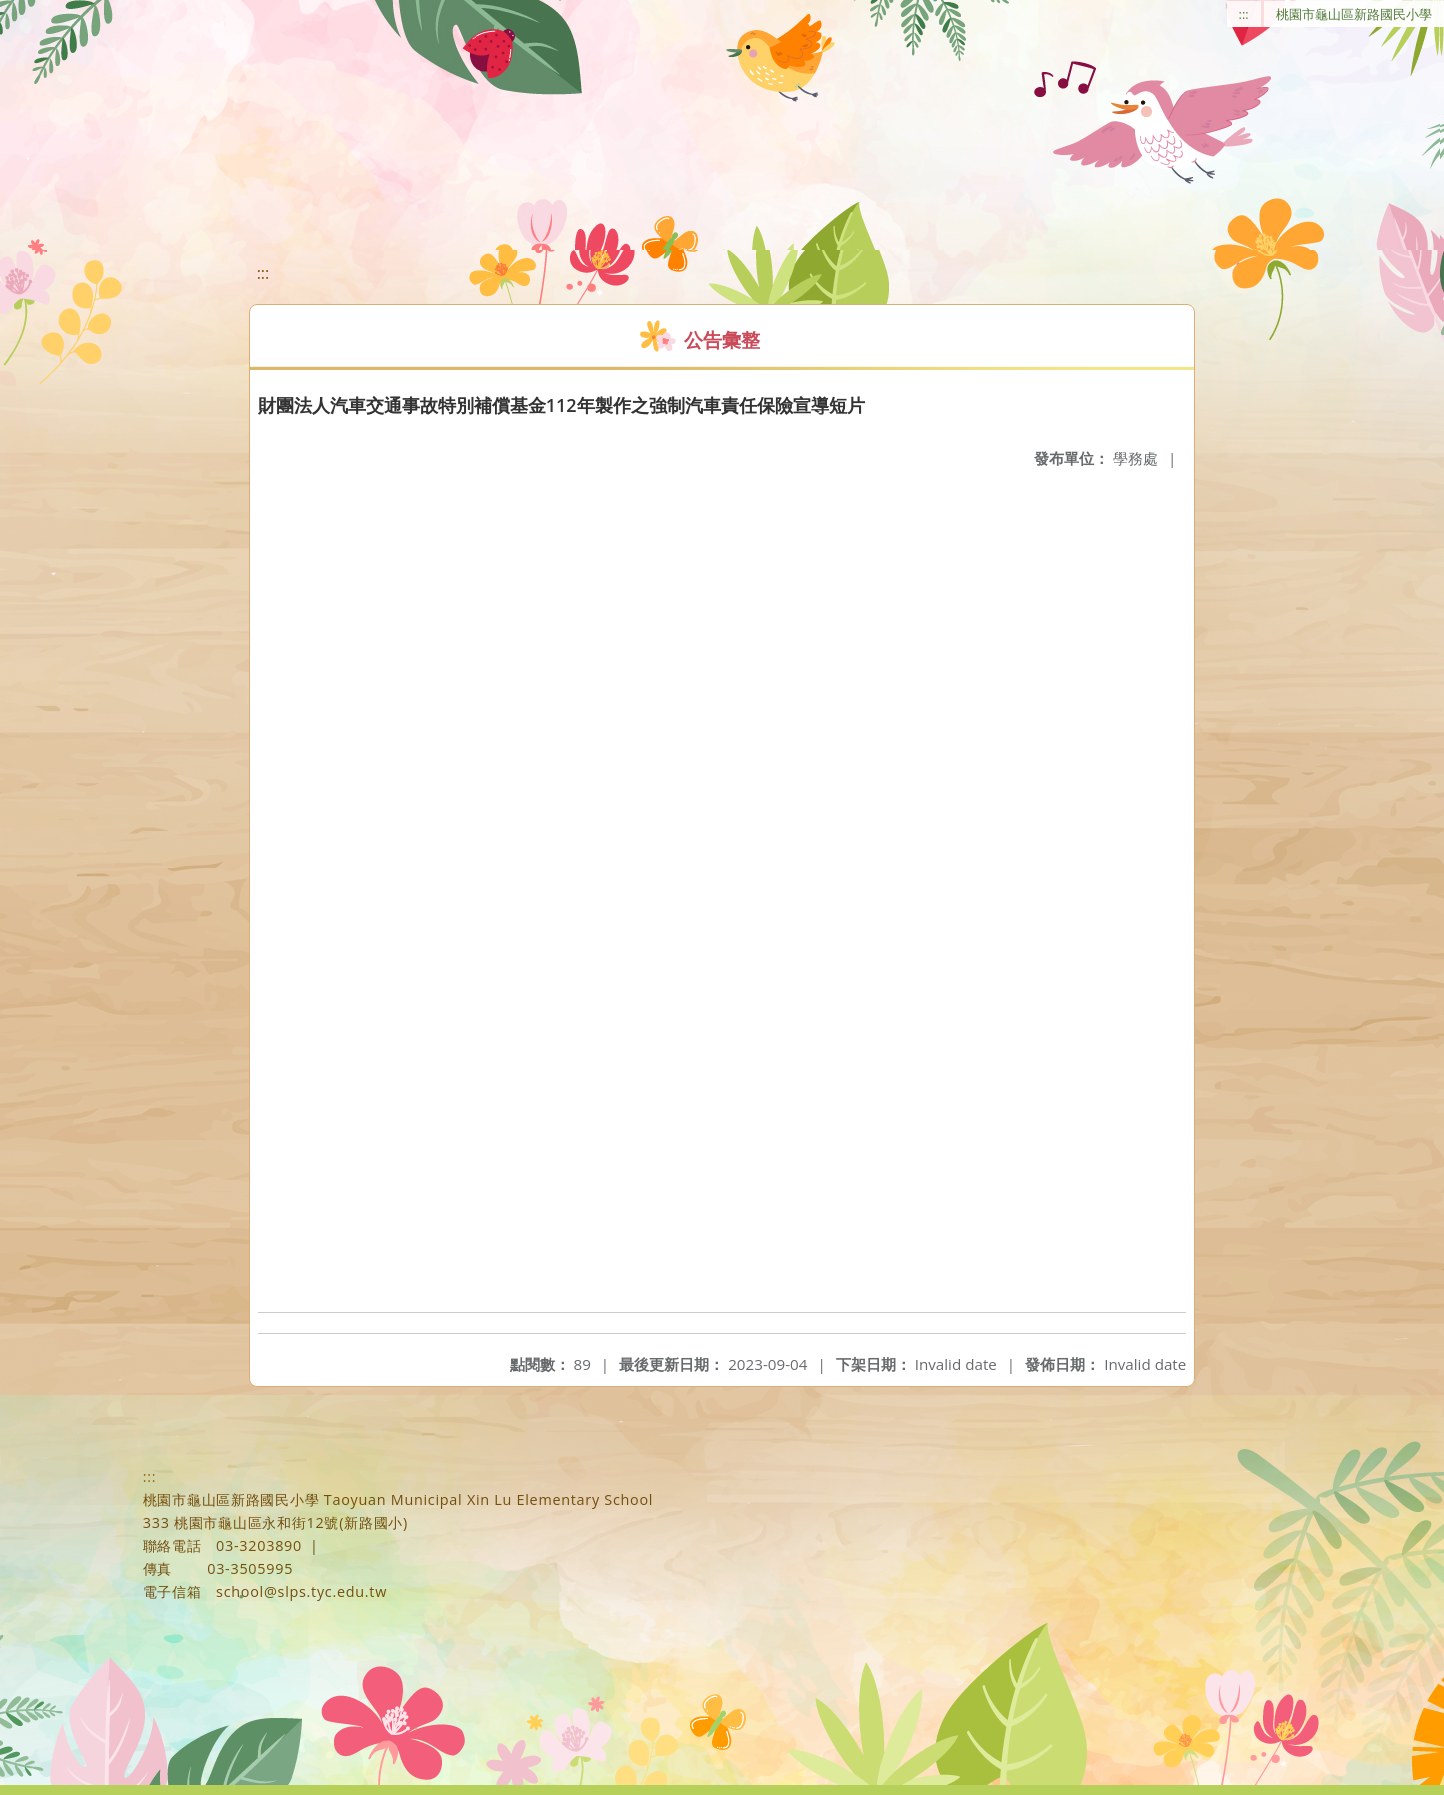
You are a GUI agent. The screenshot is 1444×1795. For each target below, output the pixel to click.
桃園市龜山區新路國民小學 (1354, 14)
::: (1244, 14)
